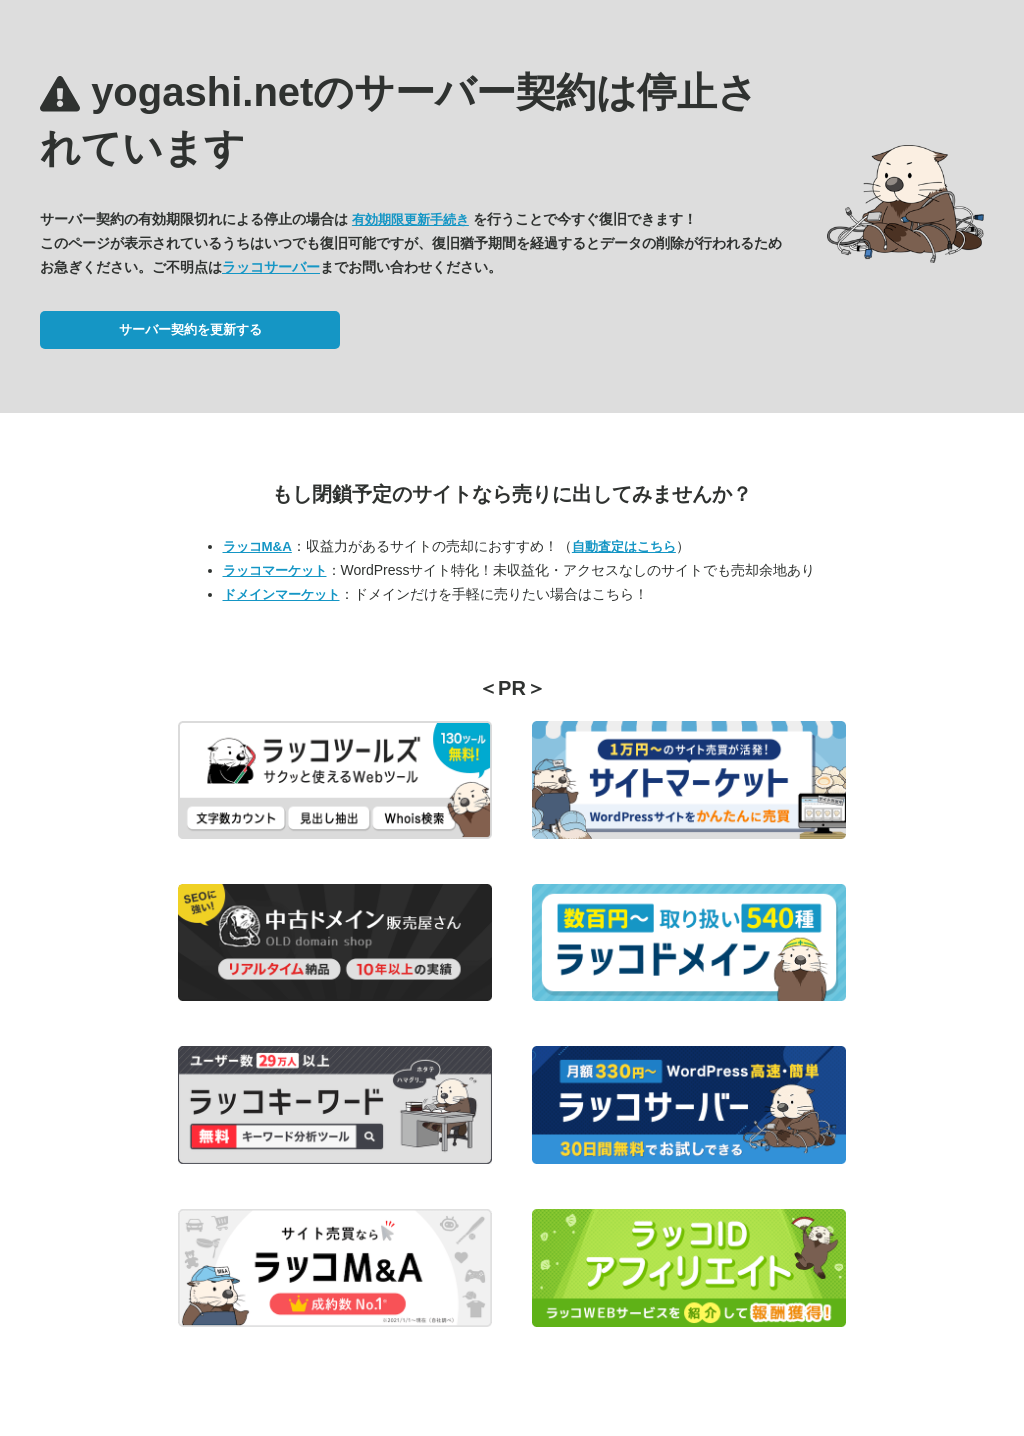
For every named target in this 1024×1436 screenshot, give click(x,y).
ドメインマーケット (281, 594)
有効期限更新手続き (410, 219)
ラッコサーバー (271, 267)
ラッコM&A (257, 546)
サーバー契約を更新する (190, 329)
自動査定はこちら (624, 546)
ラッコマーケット (275, 570)
